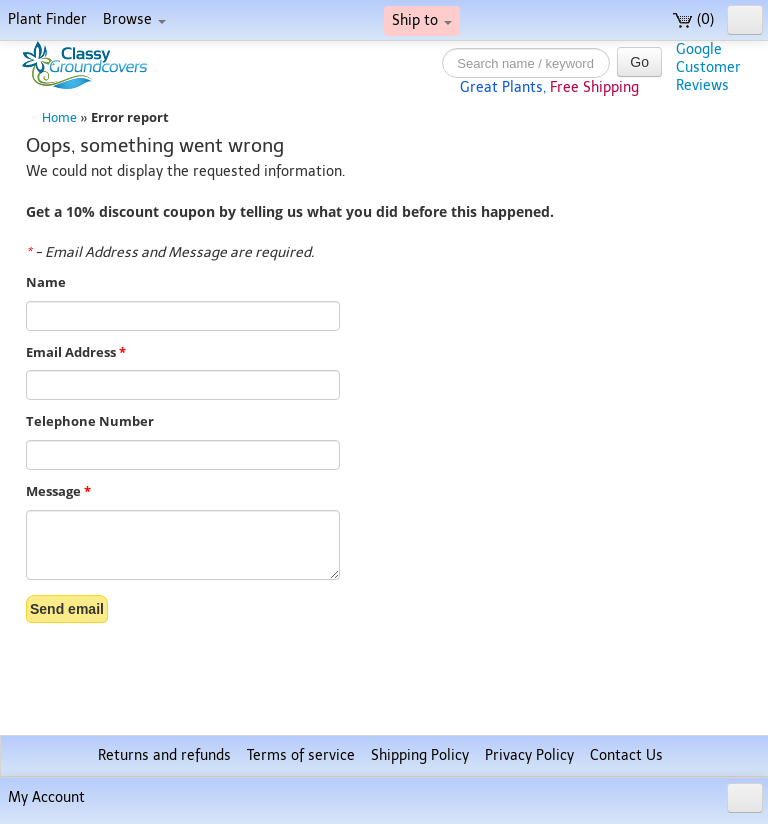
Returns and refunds (164, 755)
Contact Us (626, 755)
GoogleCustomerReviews (708, 67)
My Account (46, 797)
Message (58, 491)
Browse (134, 19)
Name (46, 282)
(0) (693, 19)
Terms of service (301, 755)
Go (639, 62)
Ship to (422, 20)
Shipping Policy (420, 755)
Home (59, 117)
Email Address (76, 352)
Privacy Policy (529, 755)
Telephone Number (90, 421)
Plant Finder (47, 19)
